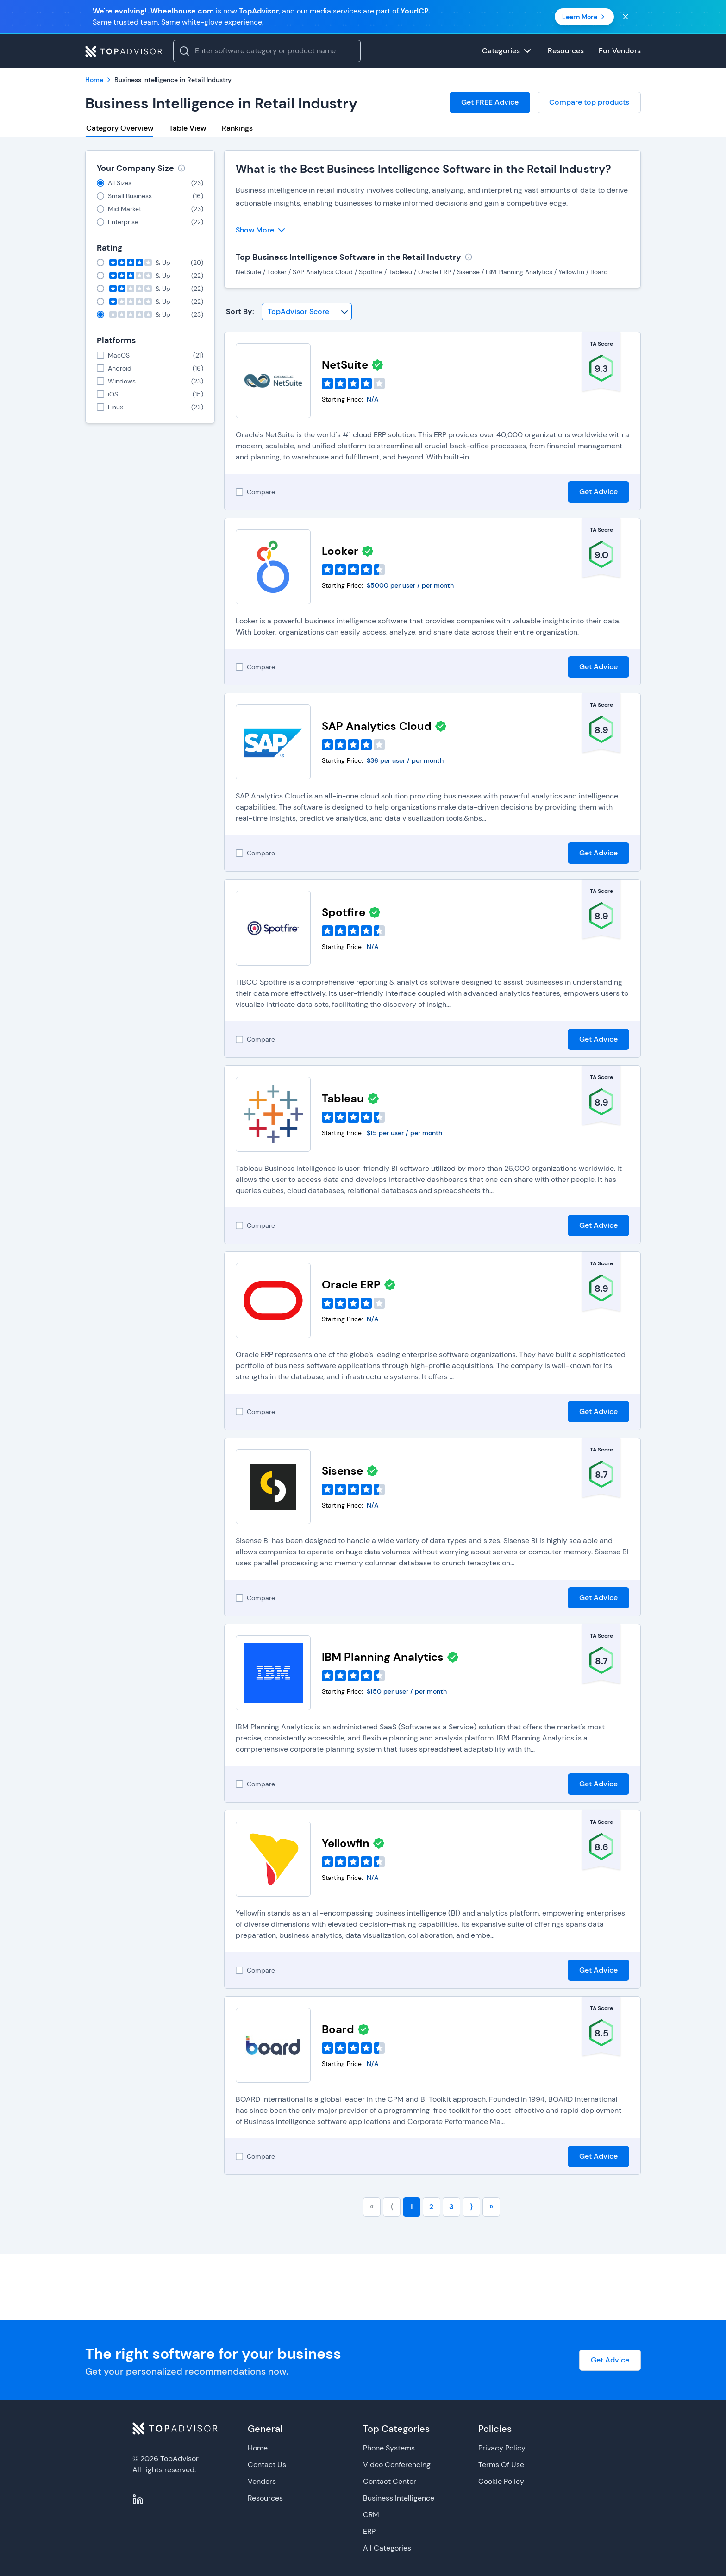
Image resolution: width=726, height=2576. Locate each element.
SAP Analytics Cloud (377, 726)
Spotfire (343, 912)
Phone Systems (389, 2448)
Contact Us (267, 2464)
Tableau (343, 1098)
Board (338, 2029)
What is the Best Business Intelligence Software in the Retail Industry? (423, 169)
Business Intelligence (398, 2498)
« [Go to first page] (372, 2207)
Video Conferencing (397, 2464)
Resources (265, 2498)
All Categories (387, 2548)
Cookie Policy (501, 2481)
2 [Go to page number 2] (431, 2207)
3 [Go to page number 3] (451, 2207)
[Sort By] (307, 311)
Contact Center (389, 2481)
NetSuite (345, 365)
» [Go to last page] (491, 2207)
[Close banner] (625, 17)
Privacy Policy (502, 2448)
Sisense (342, 1471)
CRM (371, 2514)
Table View (187, 128)
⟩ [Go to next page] (471, 2207)
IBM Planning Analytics (383, 1657)
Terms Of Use (501, 2464)
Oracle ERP (351, 1284)
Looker (340, 551)
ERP (369, 2531)
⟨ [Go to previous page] (391, 2207)
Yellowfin (345, 1843)
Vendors (262, 2481)
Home (258, 2448)
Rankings (237, 128)
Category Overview (119, 128)
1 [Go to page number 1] (411, 2207)
